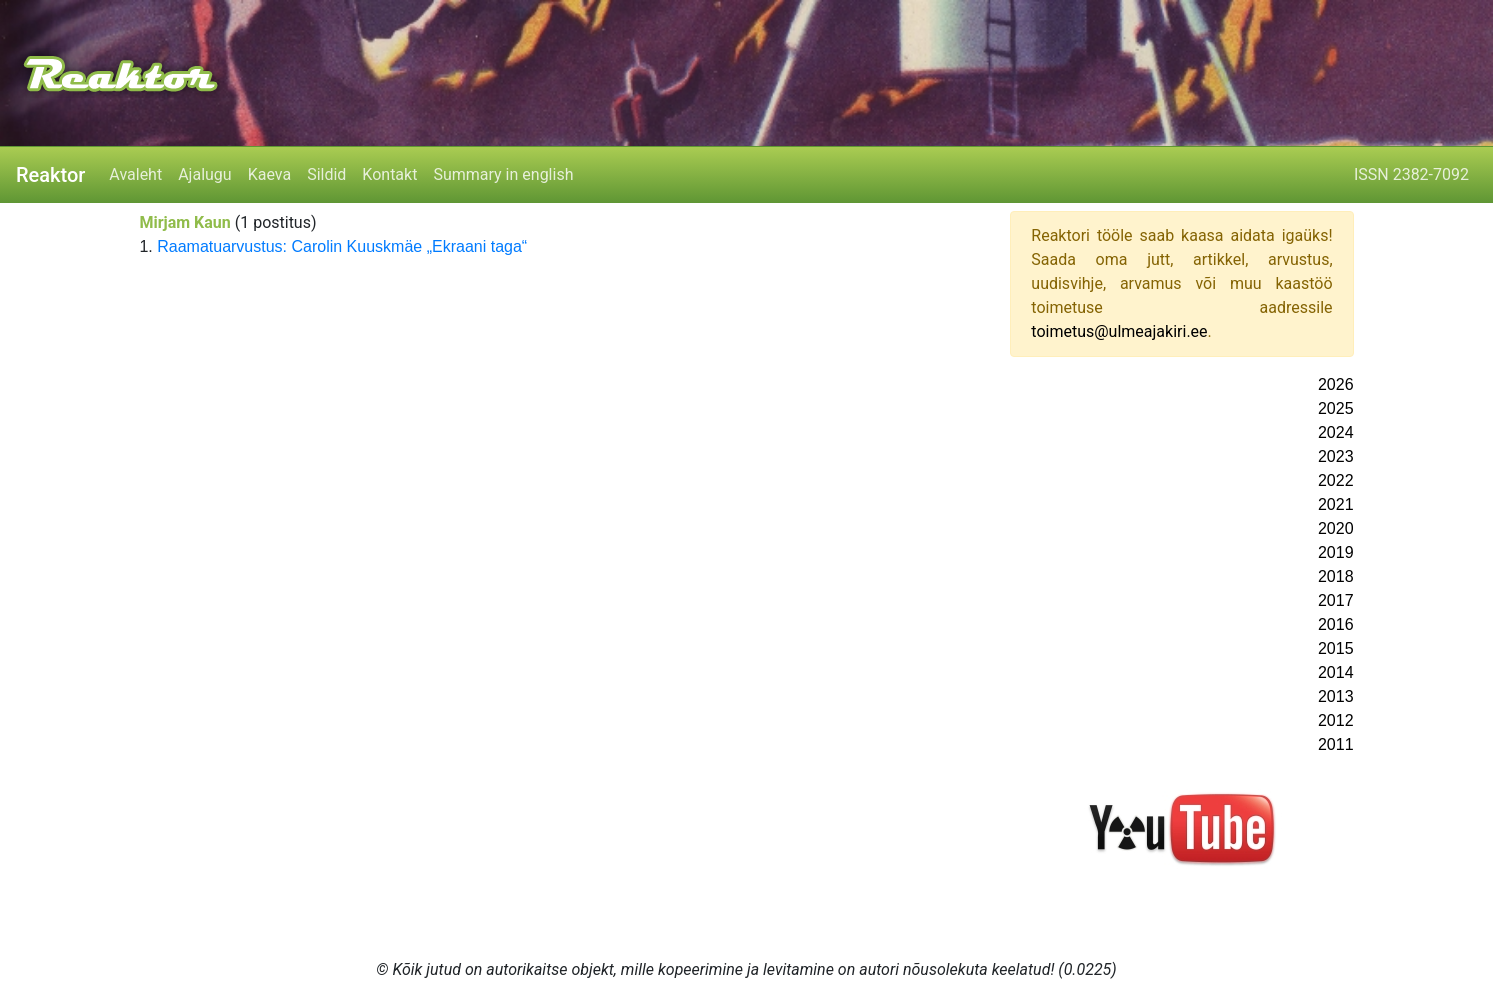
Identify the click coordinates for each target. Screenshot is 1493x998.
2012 (1336, 720)
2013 (1336, 696)
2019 (1336, 552)
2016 (1336, 624)
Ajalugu (204, 174)
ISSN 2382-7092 (1411, 174)
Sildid (326, 174)
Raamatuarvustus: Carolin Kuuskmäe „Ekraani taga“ (342, 246)
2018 (1336, 576)
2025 (1336, 408)
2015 (1336, 648)
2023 (1336, 456)
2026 (1336, 384)
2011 (1336, 744)
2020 (1336, 528)
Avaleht (135, 174)
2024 (1336, 432)
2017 (1336, 600)
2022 (1336, 480)
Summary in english (503, 174)
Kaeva (269, 174)
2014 (1336, 672)
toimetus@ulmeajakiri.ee (1119, 331)
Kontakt (389, 174)
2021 (1336, 504)
